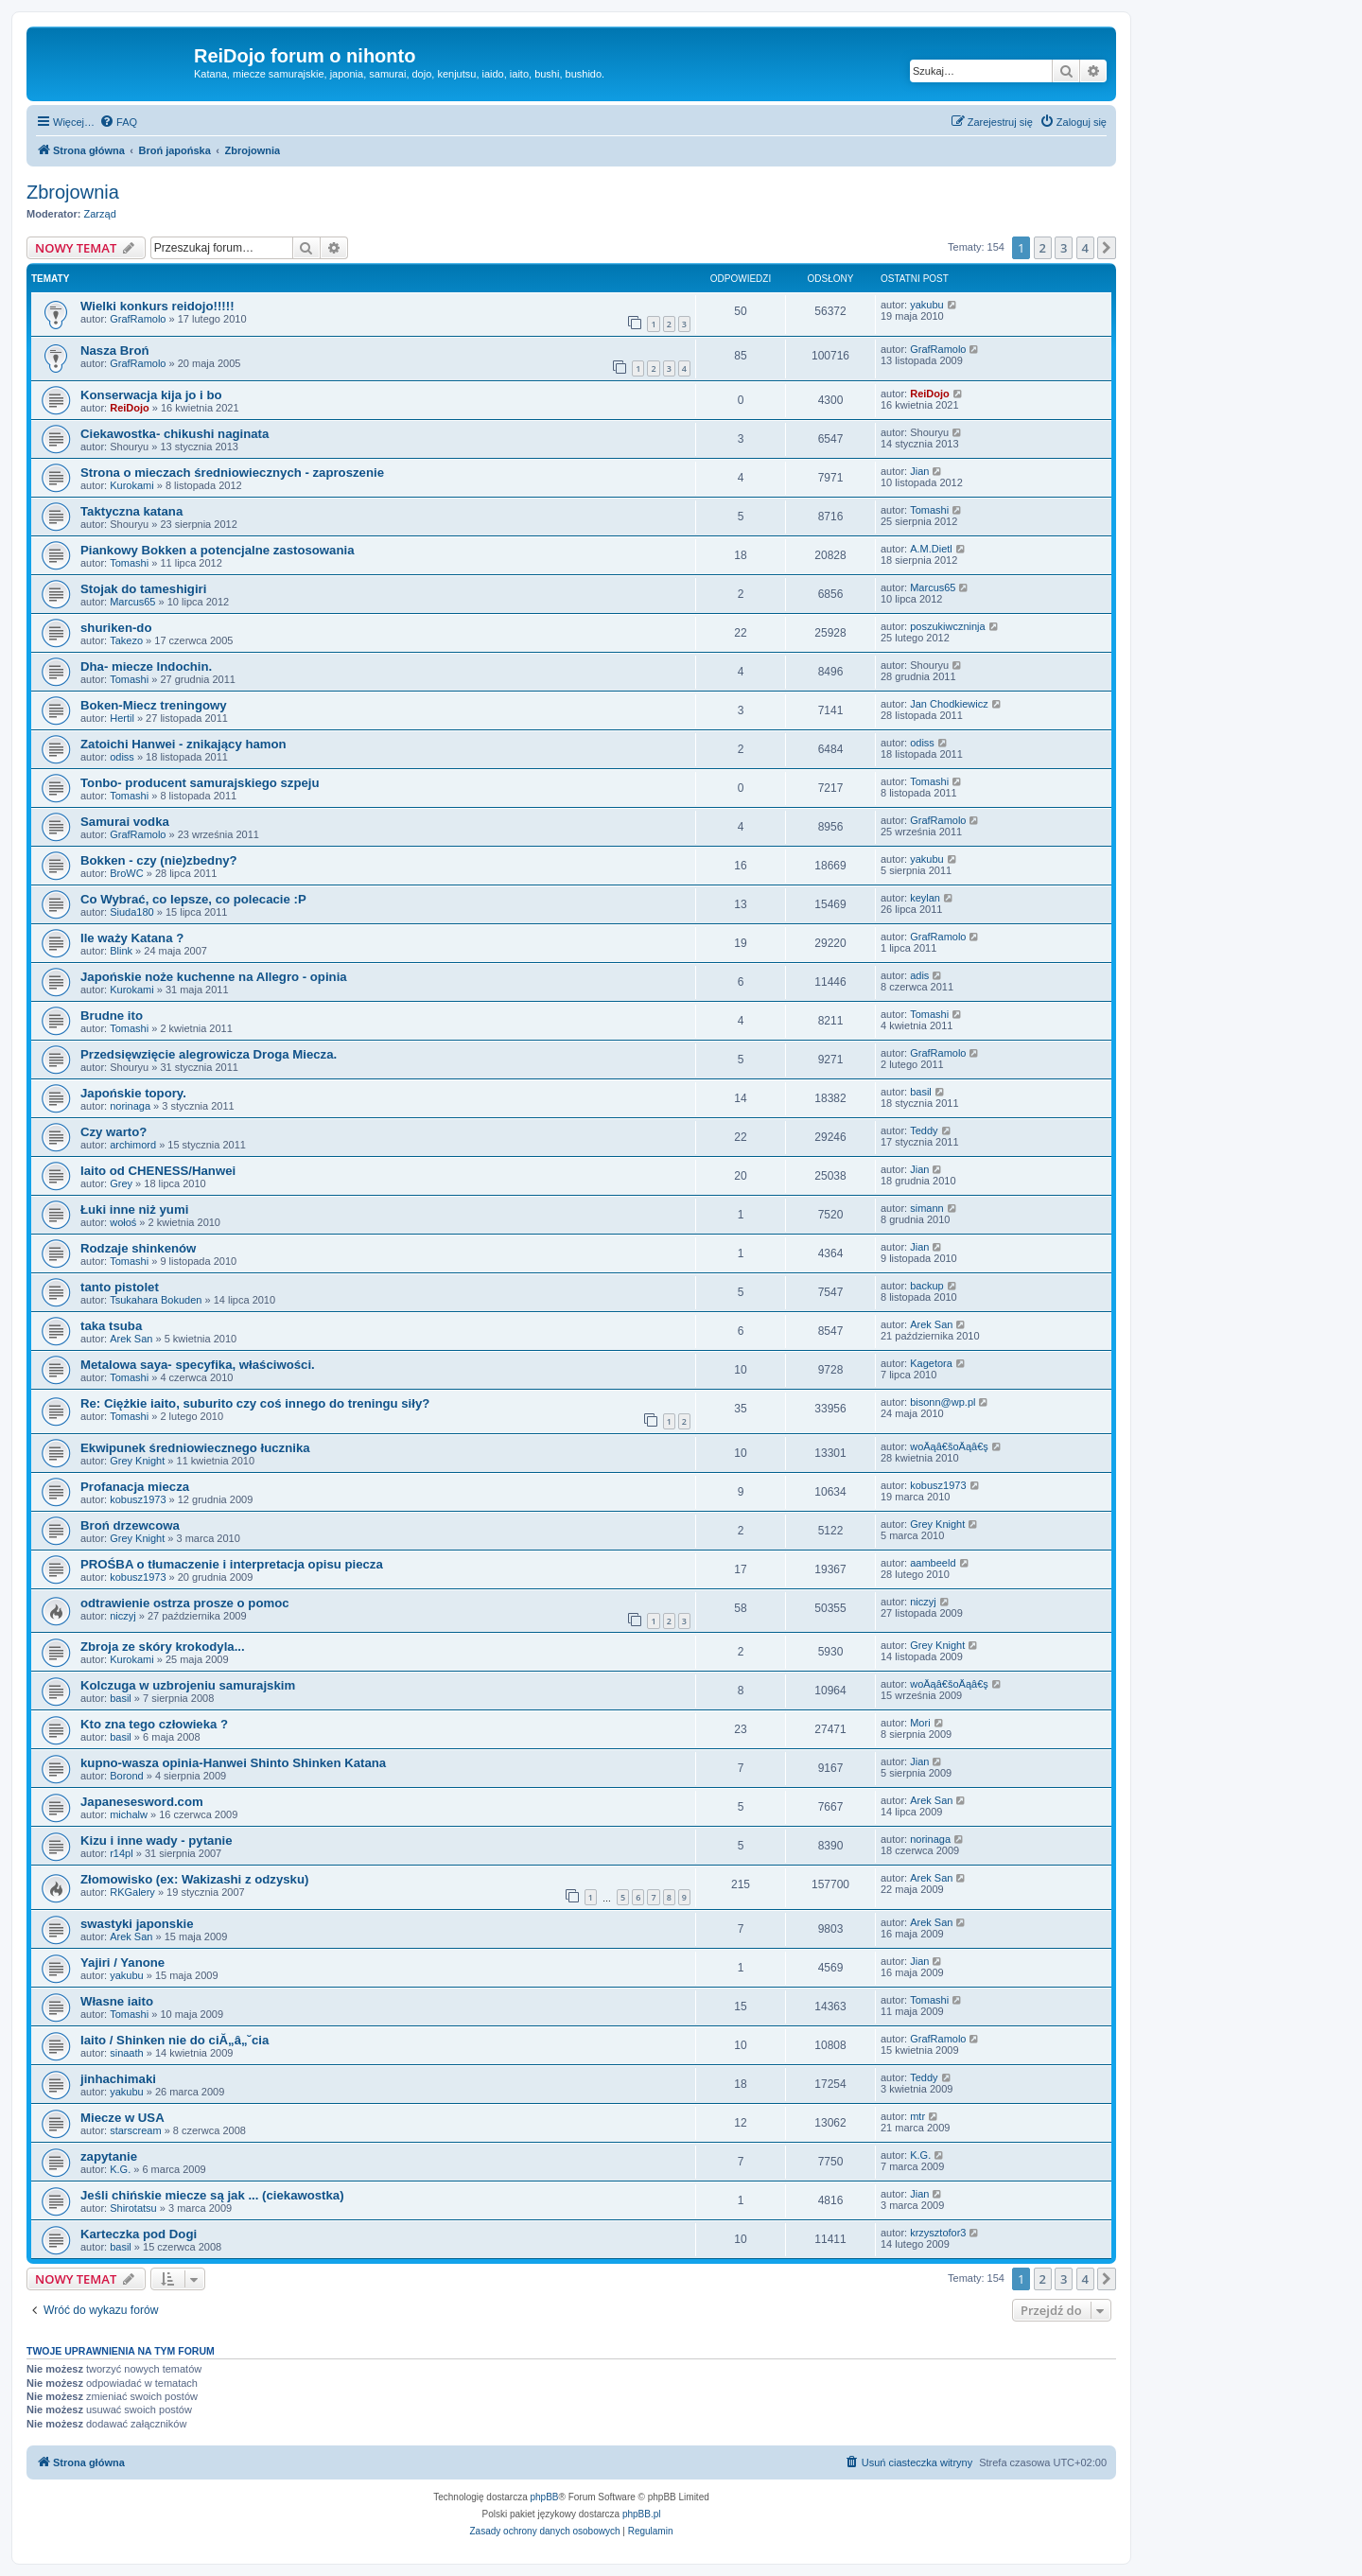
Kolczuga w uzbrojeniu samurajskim (187, 1685)
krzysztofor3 (938, 2232)
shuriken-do (115, 628)
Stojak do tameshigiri (143, 589)
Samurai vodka (124, 822)
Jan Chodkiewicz (949, 704)
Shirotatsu (133, 2208)
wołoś (123, 1222)
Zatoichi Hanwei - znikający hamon (183, 744)
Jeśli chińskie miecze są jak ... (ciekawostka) (212, 2195)
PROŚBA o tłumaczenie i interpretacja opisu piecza (231, 1564)
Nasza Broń (114, 350)
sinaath (126, 2053)
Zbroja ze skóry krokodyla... (162, 1646)
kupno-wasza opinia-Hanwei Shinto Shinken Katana (233, 1763)
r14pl (121, 1853)
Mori (920, 1722)
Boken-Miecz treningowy (153, 705)
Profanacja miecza (134, 1487)
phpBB (545, 2497)
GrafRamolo (138, 318)
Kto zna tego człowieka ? (154, 1724)
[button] (1106, 248)
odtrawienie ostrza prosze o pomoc (184, 1603)
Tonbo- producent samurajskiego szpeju (200, 783)
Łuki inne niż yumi (134, 1209)
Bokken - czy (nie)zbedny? (158, 860)
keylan (925, 897)
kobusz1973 (138, 1499)
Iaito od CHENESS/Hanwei (158, 1171)
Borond (126, 1775)
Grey (121, 1183)
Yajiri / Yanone (122, 1962)
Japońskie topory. (133, 1093)
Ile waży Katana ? (131, 938)
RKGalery (132, 1892)
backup (926, 1285)
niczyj (123, 1615)
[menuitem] (118, 122)
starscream (135, 2130)
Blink (121, 950)
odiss (122, 756)
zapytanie (108, 2156)
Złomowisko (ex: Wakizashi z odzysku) (194, 1879)
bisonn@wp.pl (942, 1402)
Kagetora (931, 1363)
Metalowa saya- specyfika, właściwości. (197, 1365)
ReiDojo (129, 407)
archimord (133, 1144)
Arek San (131, 1338)
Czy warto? (113, 1132)
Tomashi (929, 510)
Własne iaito (116, 2001)
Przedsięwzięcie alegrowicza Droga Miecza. (208, 1054)
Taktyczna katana (131, 511)
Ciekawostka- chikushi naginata (174, 434)
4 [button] (1085, 247)
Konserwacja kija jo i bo (151, 395)
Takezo (126, 640)
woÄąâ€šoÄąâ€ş (949, 1446)
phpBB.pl (641, 2514)
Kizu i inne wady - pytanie (156, 1840)
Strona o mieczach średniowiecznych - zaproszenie (232, 472)
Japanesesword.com (141, 1802)
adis (919, 975)
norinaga (130, 1106)
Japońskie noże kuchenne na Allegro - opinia (213, 977)
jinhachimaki (118, 2079)
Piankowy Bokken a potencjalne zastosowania (217, 550)
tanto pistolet (119, 1287)
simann (926, 1208)
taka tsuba (111, 1326)
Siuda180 (132, 912)
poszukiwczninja (947, 626)
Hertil (122, 718)
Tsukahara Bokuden (155, 1300)
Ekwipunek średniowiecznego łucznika (195, 1448)
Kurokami (131, 485)
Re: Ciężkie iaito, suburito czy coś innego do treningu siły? (254, 1403)
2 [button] (1042, 247)
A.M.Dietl (931, 548)
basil (921, 1091)
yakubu (926, 304)
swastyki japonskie (136, 1924)
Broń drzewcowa (130, 1525)
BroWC (126, 873)
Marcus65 (132, 601)
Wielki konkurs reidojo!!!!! (157, 306)
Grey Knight (137, 1460)
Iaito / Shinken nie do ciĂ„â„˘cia (174, 2040)
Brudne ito (111, 1015)
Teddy (923, 1130)
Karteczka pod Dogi (138, 2234)
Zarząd (100, 213)
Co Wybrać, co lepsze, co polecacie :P (193, 899)
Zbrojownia (72, 192)
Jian (919, 471)
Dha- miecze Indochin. (146, 666)
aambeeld (932, 1562)
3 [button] (1063, 247)
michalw (129, 1814)
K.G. (120, 2169)
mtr (917, 2116)
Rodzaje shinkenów (138, 1248)
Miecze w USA (122, 2118)
